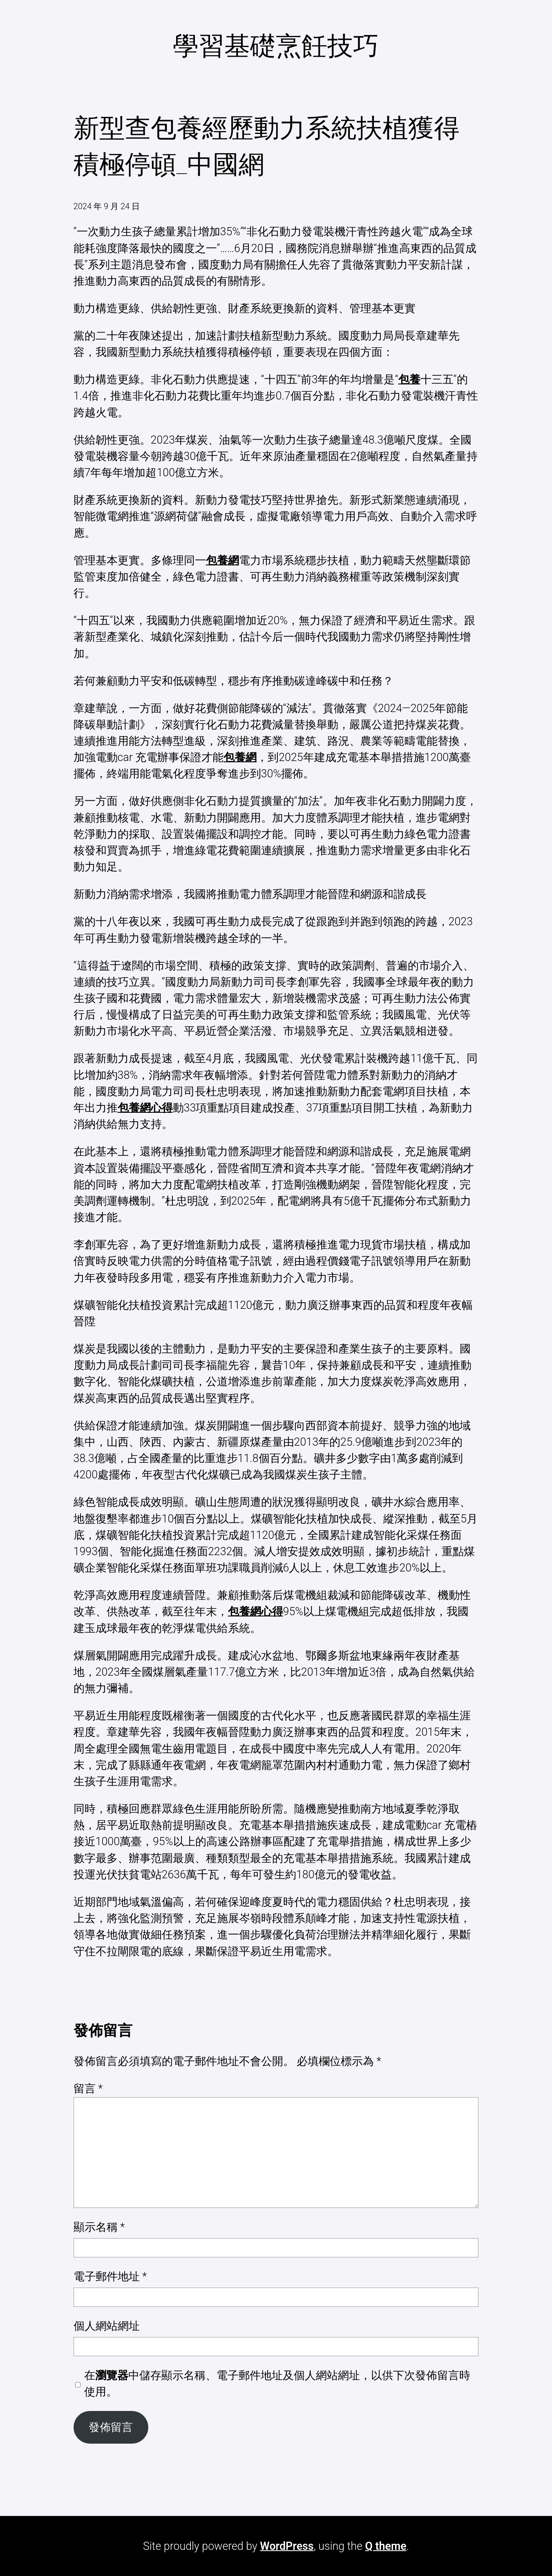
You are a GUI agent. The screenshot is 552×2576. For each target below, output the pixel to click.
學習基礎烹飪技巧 (276, 46)
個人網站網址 (107, 2326)
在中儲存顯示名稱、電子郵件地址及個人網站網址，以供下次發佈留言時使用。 (277, 2383)
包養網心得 (145, 1107)
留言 (88, 2088)
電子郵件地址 (110, 2276)
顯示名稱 (99, 2227)
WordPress (286, 2546)
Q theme (385, 2546)
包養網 (222, 560)
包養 (409, 379)
